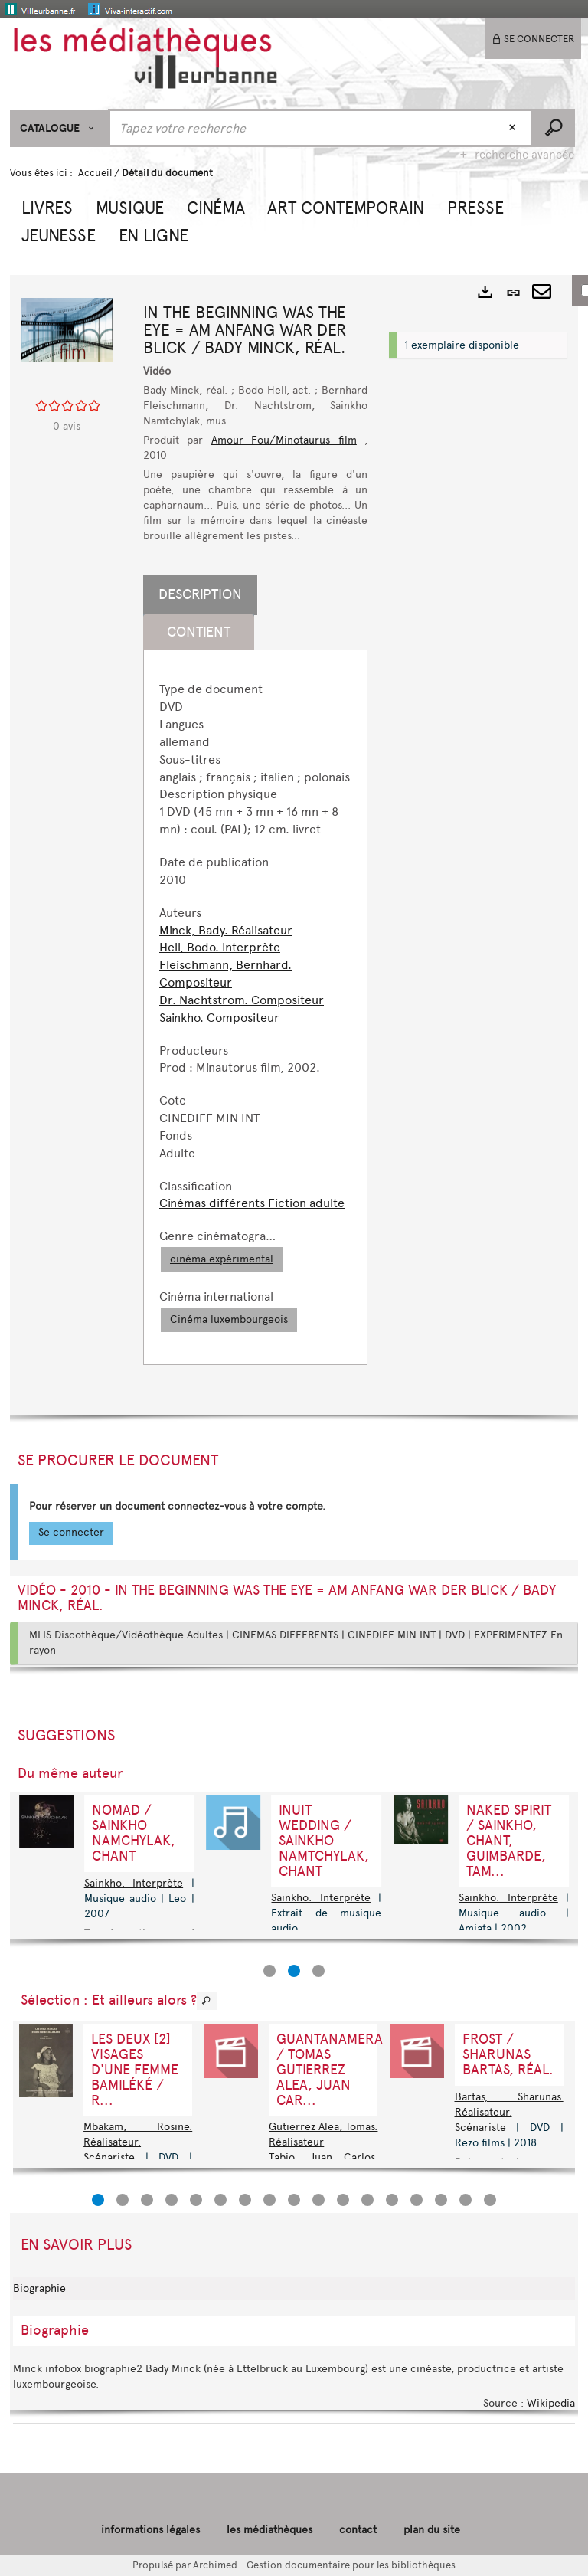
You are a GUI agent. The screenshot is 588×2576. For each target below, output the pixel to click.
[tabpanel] (255, 1007)
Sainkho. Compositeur (219, 1017)
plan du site (431, 2529)
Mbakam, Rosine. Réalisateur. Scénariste (137, 2142)
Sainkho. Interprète (320, 1897)
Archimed (215, 2565)
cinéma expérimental (221, 1258)
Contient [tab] (198, 632)
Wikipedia (551, 2403)
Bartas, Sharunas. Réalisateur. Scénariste (509, 2112)
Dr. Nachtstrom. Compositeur (241, 1000)
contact (358, 2529)
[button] (47, 206)
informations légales (150, 2529)
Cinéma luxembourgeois (229, 1319)
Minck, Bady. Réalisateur (225, 930)
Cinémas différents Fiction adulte (252, 1203)
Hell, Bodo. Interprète (219, 947)
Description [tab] (200, 594)
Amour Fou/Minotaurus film (284, 440)
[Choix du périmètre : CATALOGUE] (59, 128)
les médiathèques (269, 2529)
